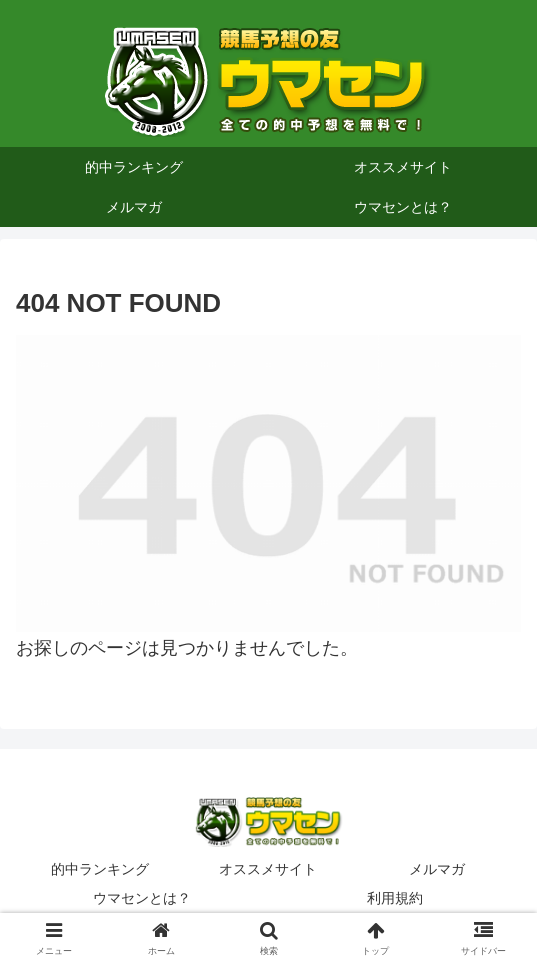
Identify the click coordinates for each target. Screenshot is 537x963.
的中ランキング (100, 869)
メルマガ (437, 869)
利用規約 (395, 898)
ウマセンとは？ (142, 898)
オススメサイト (268, 869)
